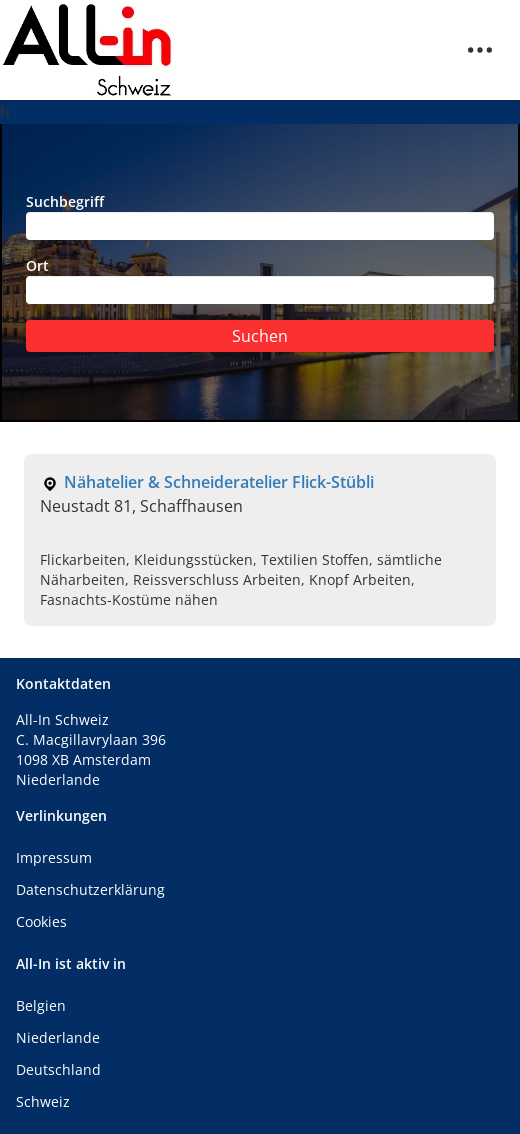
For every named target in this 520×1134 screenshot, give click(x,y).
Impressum (54, 857)
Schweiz (43, 1101)
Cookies (41, 921)
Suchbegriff (260, 216)
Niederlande (58, 1037)
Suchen (260, 336)
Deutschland (58, 1069)
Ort (260, 280)
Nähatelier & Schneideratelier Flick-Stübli (219, 482)
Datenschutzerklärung (90, 889)
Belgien (41, 1005)
